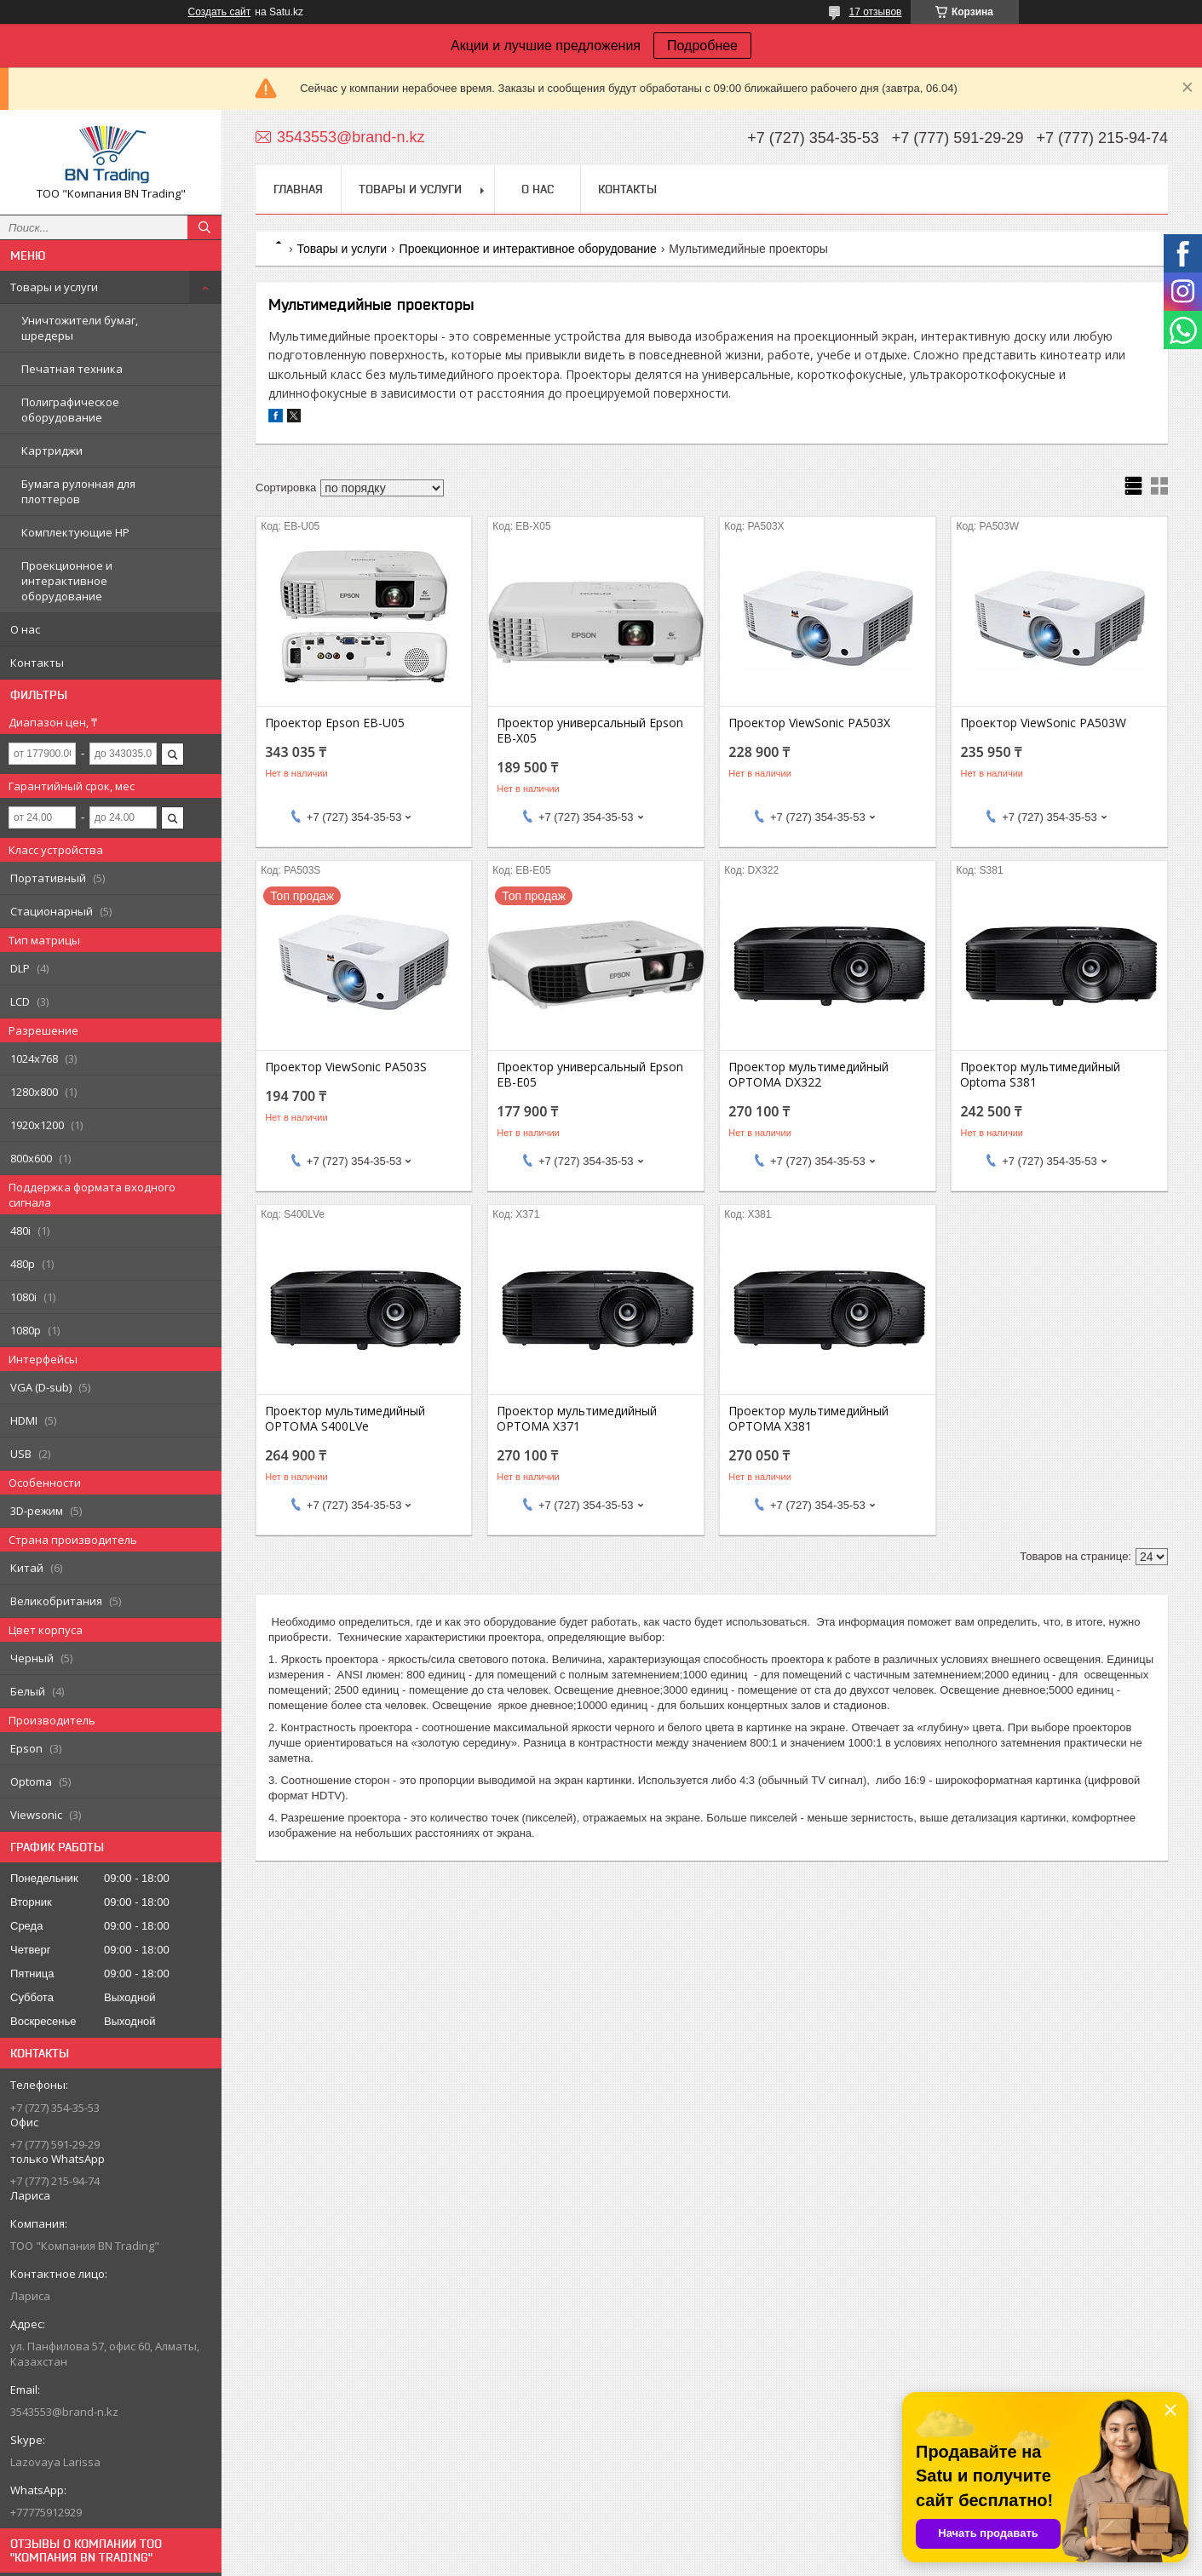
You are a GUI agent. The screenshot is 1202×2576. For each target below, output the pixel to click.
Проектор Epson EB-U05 (335, 723)
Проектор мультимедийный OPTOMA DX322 (808, 1074)
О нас (25, 629)
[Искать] (204, 227)
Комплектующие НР (75, 532)
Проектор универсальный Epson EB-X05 (590, 730)
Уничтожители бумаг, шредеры (79, 328)
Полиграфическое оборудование (70, 409)
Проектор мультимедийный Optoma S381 (1040, 1074)
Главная (298, 189)
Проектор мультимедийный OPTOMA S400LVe (345, 1418)
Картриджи (52, 450)
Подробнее (702, 45)
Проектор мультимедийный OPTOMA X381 (808, 1418)
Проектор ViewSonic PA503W (1043, 723)
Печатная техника (72, 368)
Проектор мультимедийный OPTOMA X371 (577, 1418)
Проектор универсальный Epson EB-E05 (590, 1074)
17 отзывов (874, 12)
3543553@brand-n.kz (64, 2411)
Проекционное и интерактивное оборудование (66, 581)
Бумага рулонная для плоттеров (78, 491)
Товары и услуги (54, 287)
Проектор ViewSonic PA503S (346, 1067)
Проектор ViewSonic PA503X (809, 723)
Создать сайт (219, 12)
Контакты (37, 662)
